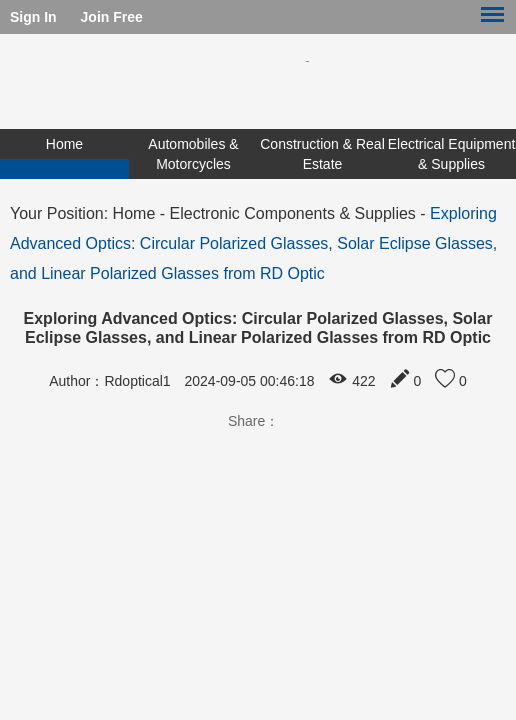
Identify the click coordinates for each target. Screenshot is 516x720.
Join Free (112, 17)
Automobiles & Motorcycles (193, 154)
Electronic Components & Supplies (293, 213)
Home (64, 144)
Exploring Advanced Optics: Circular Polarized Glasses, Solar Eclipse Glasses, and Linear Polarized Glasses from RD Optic (253, 243)
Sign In (33, 17)
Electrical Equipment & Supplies (452, 154)
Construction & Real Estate (322, 154)
